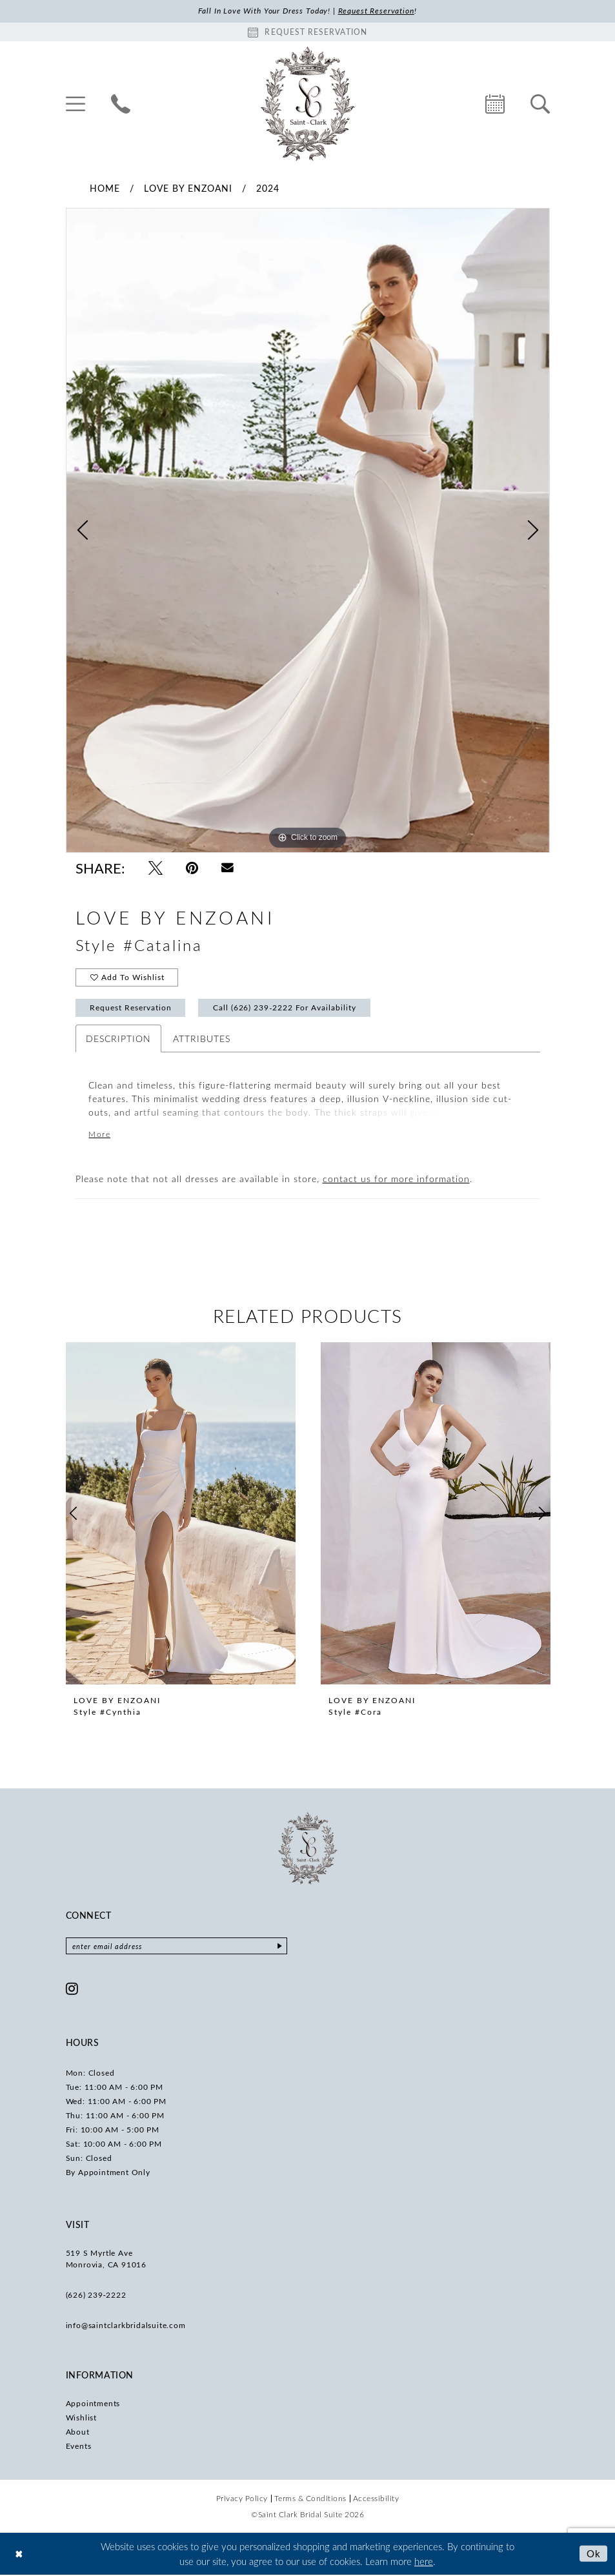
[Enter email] (179, 1947)
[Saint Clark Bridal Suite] (307, 104)
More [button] (100, 1135)
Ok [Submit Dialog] (594, 2554)
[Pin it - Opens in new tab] (192, 868)
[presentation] (181, 1515)
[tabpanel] (307, 531)
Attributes (201, 1040)
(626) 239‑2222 (96, 2296)
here (423, 2562)
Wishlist (81, 2419)
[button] (75, 103)
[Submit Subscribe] (284, 1947)
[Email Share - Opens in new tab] (227, 868)
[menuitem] (75, 103)
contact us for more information (396, 1180)
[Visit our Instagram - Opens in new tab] (72, 1990)
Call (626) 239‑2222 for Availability (286, 1009)
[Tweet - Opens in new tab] (155, 868)
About (78, 2433)
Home (105, 188)
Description (118, 1040)
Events (79, 2447)
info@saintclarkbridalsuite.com (126, 2327)
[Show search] (540, 103)
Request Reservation (131, 1009)
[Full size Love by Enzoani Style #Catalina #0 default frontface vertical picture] (307, 531)
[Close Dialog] (19, 2555)
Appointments (93, 2405)
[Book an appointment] (308, 32)
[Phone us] (120, 103)
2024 (267, 188)
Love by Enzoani (188, 188)
